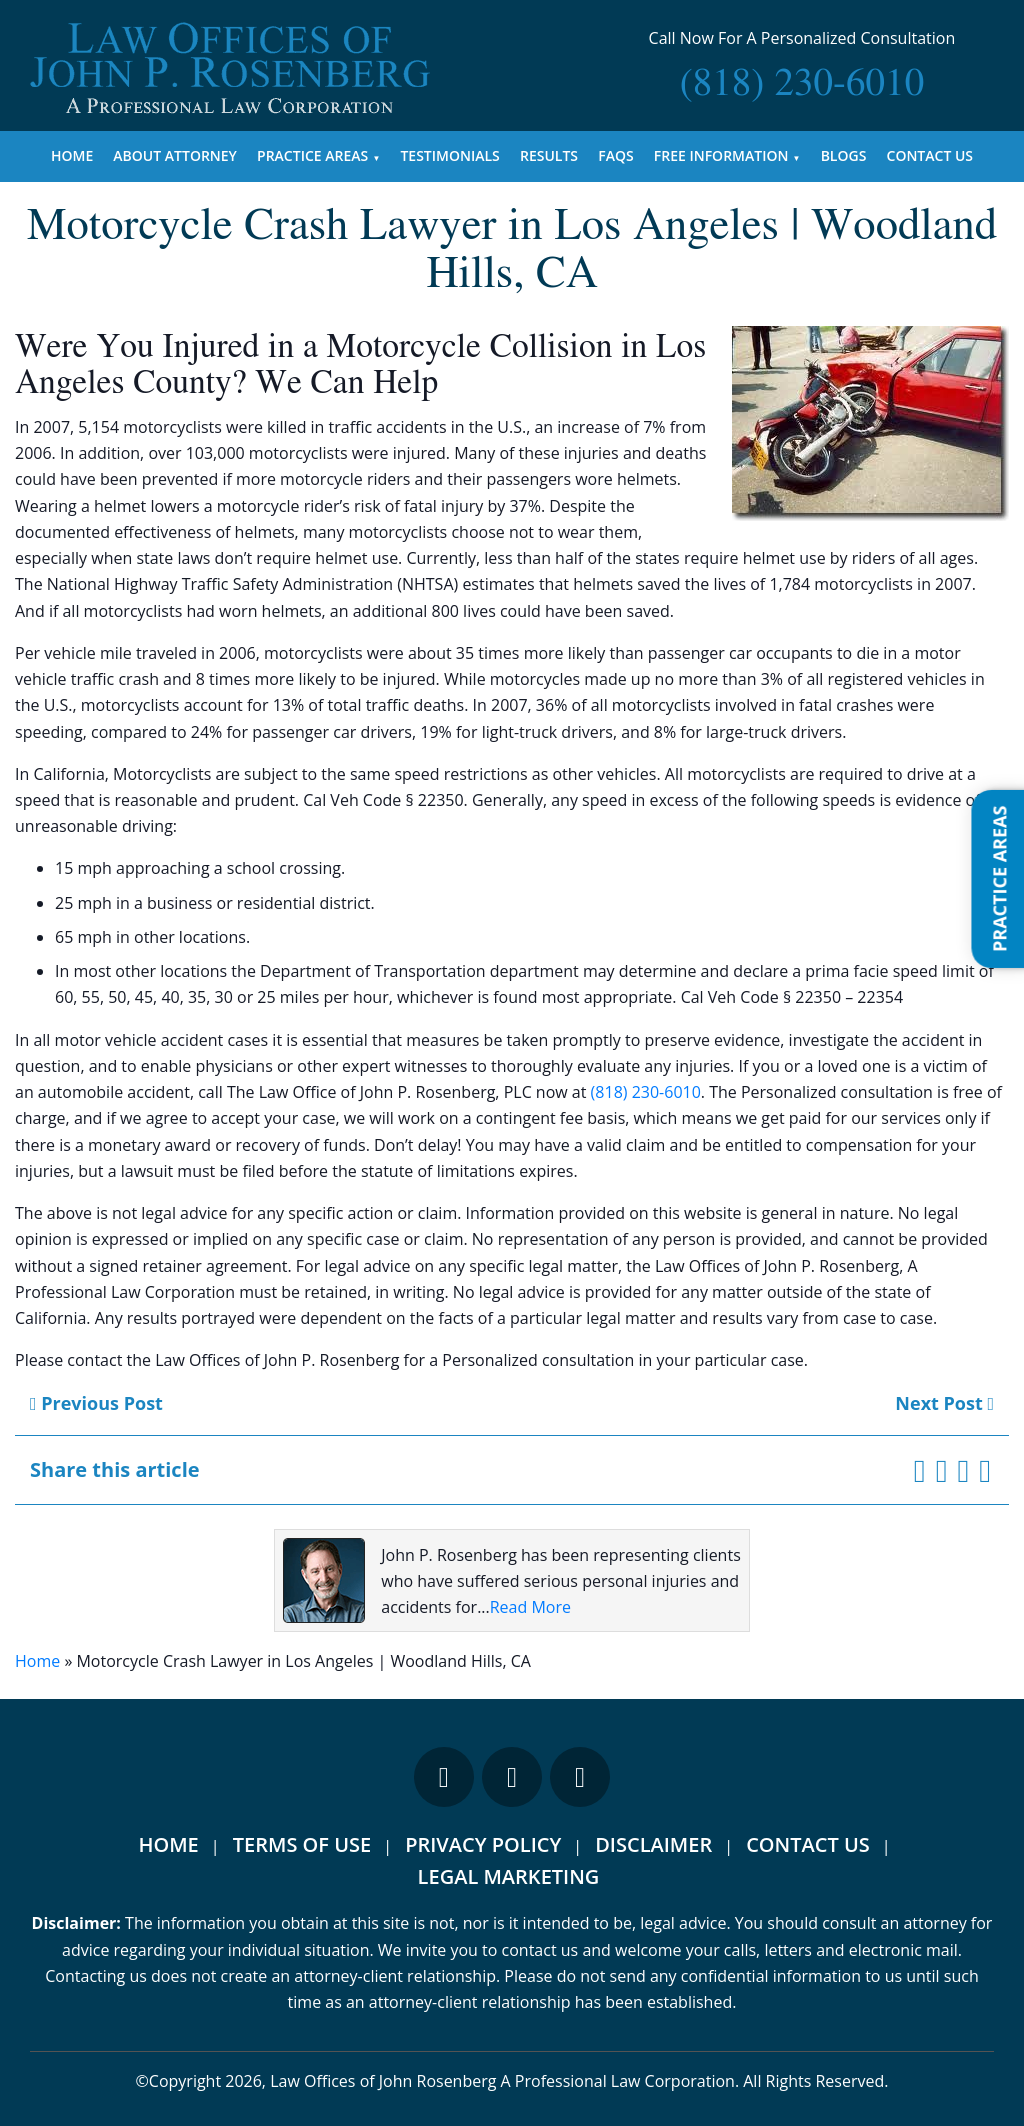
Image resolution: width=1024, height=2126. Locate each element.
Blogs (844, 155)
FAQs (615, 155)
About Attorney (175, 155)
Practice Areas (312, 155)
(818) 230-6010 (646, 1092)
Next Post (944, 1403)
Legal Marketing (509, 1876)
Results (549, 155)
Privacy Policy (483, 1844)
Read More (530, 1607)
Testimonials (449, 155)
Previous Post (96, 1403)
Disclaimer (653, 1844)
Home (72, 155)
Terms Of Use (302, 1844)
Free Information (721, 155)
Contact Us (930, 155)
